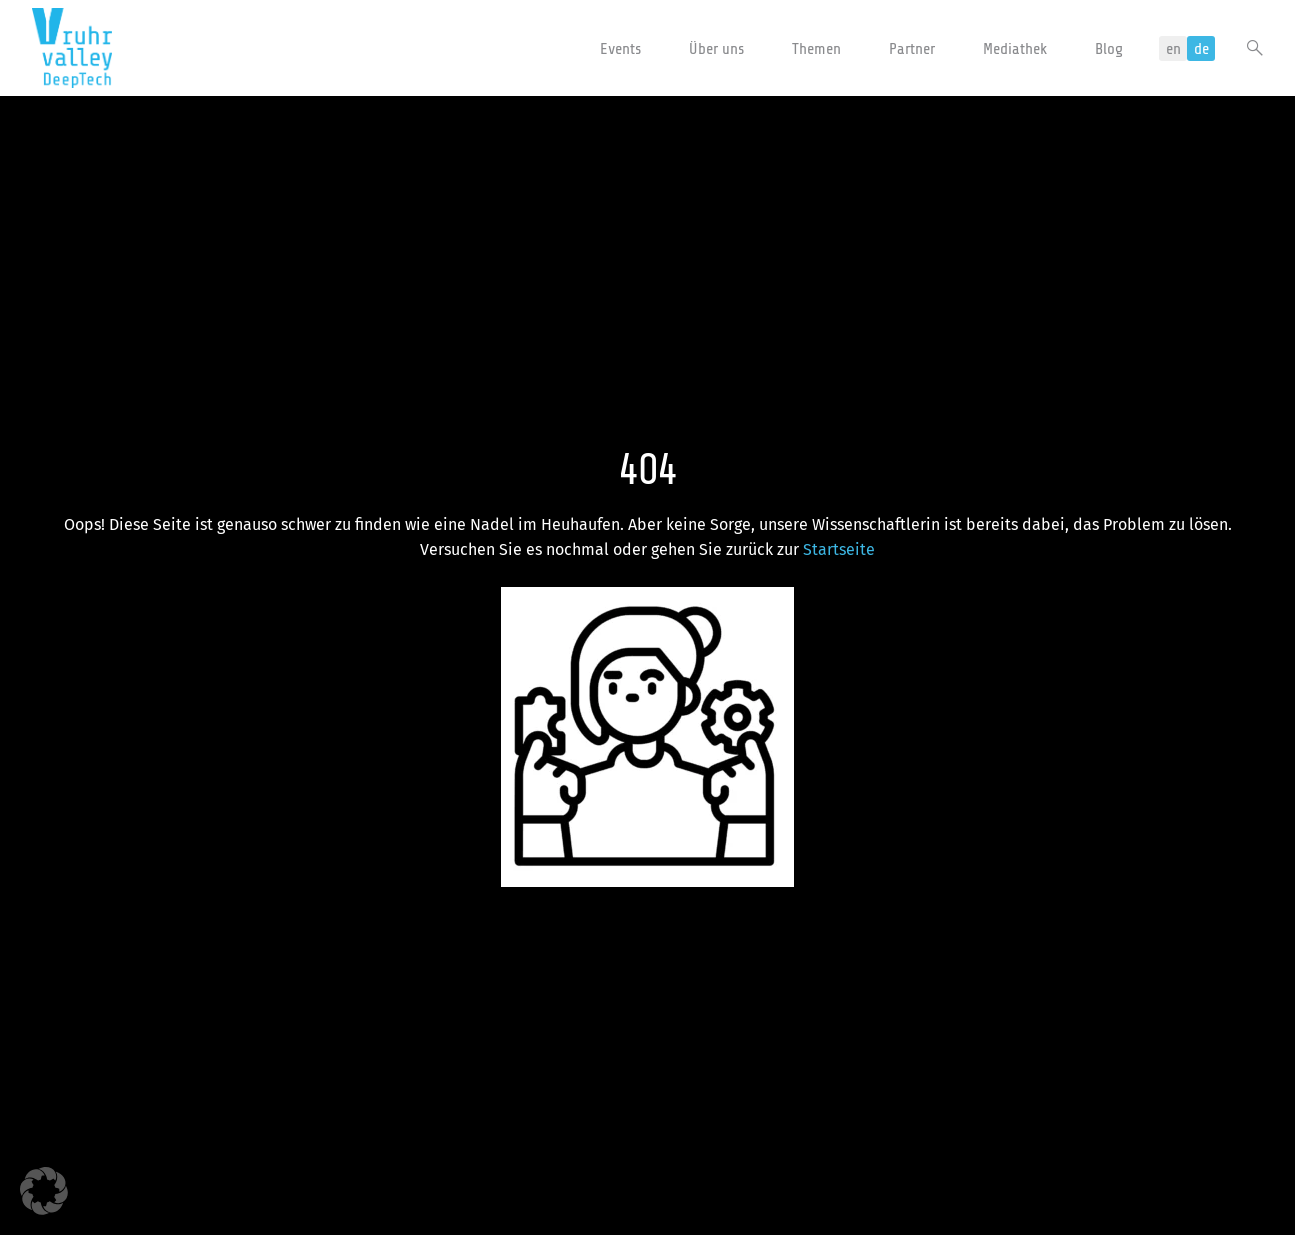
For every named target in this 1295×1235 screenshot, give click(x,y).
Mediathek (1015, 49)
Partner (912, 49)
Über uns (716, 49)
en (1173, 49)
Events (620, 49)
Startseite (839, 549)
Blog (1109, 49)
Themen (816, 49)
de (1201, 49)
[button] (44, 1191)
